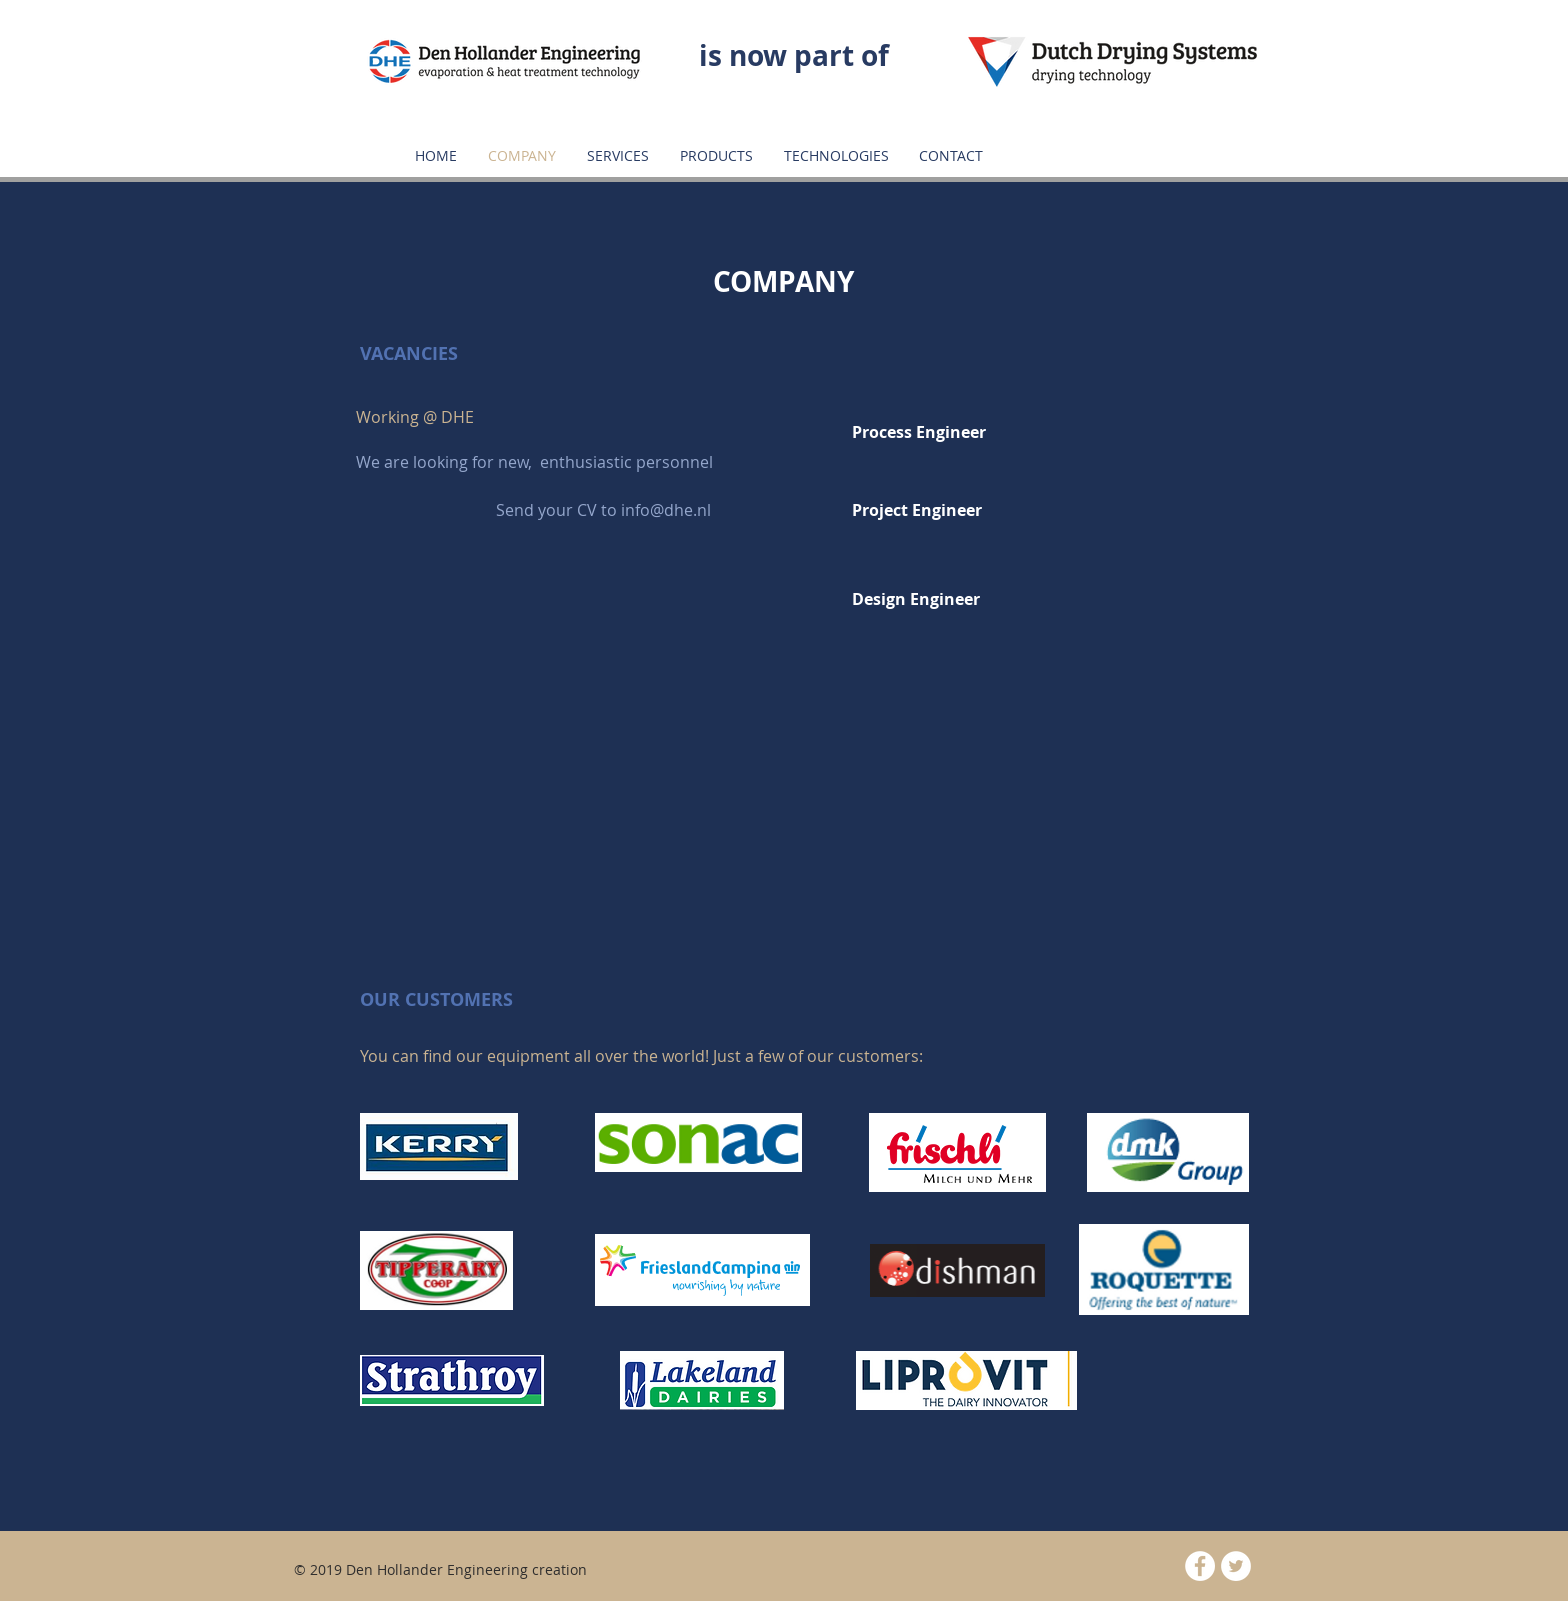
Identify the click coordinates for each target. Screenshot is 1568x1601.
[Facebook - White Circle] (1200, 1566)
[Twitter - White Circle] (1236, 1566)
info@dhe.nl (666, 510)
